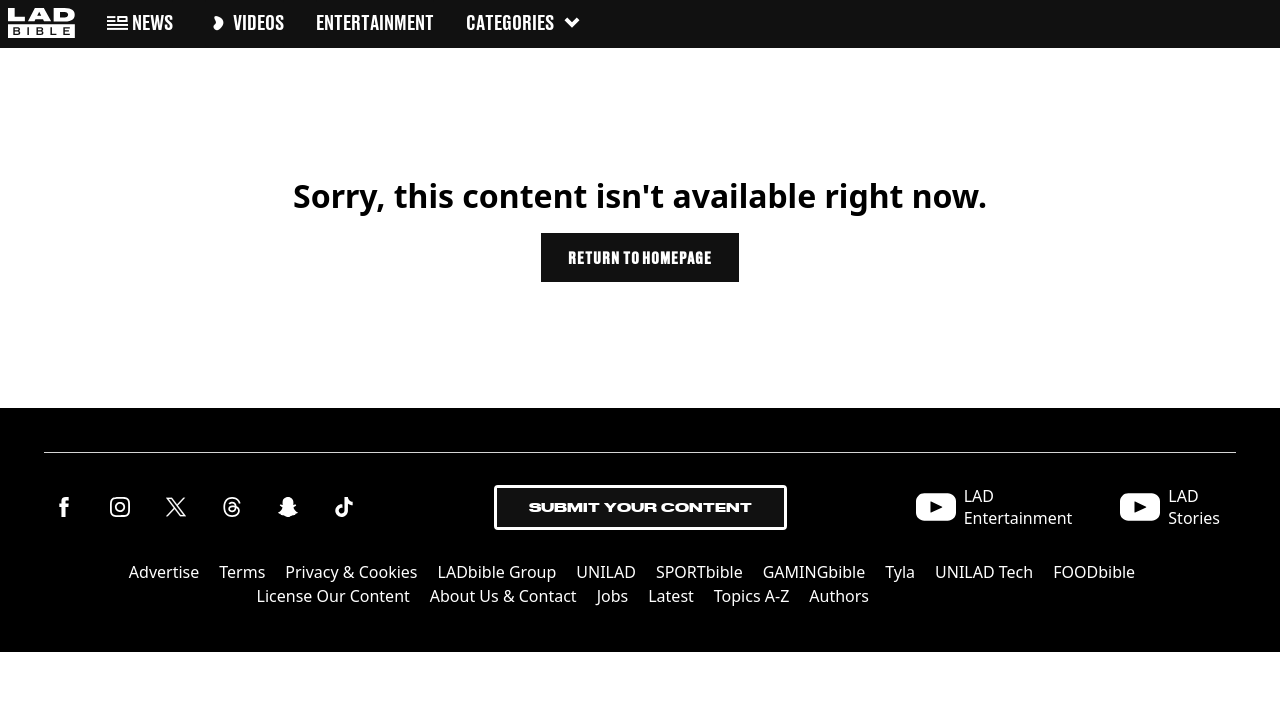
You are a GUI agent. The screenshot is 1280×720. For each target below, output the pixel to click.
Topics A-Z (751, 596)
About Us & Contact (503, 596)
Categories (524, 22)
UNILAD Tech (984, 572)
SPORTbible (699, 572)
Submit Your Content (640, 507)
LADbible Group (497, 572)
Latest (671, 596)
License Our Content (333, 596)
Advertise (164, 572)
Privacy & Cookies (351, 572)
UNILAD (606, 572)
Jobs (613, 596)
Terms (242, 572)
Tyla (900, 572)
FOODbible (1094, 572)
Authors (839, 596)
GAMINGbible (814, 572)
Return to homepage (640, 257)
